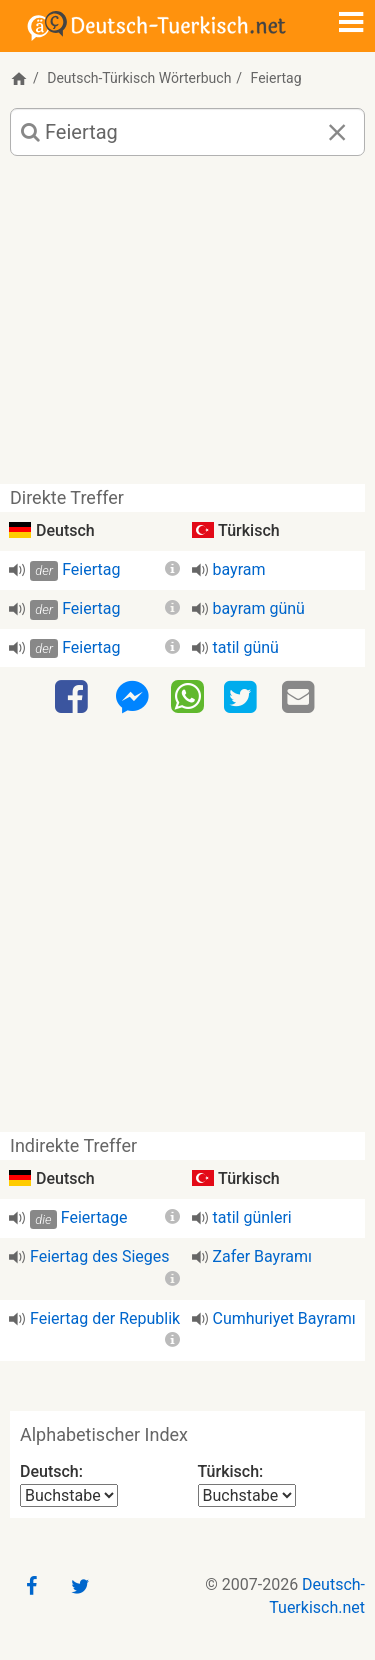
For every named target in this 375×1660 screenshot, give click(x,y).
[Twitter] (243, 698)
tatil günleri (252, 1217)
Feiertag (91, 569)
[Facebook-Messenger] (132, 698)
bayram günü (259, 608)
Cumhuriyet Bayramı (284, 1318)
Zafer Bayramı (262, 1256)
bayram (239, 569)
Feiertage (94, 1217)
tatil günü (246, 647)
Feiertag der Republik (105, 1318)
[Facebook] (74, 698)
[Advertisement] (187, 327)
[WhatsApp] (187, 696)
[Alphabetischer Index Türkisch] (247, 1495)
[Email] (301, 698)
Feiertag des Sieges (100, 1256)
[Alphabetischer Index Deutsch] (69, 1495)
